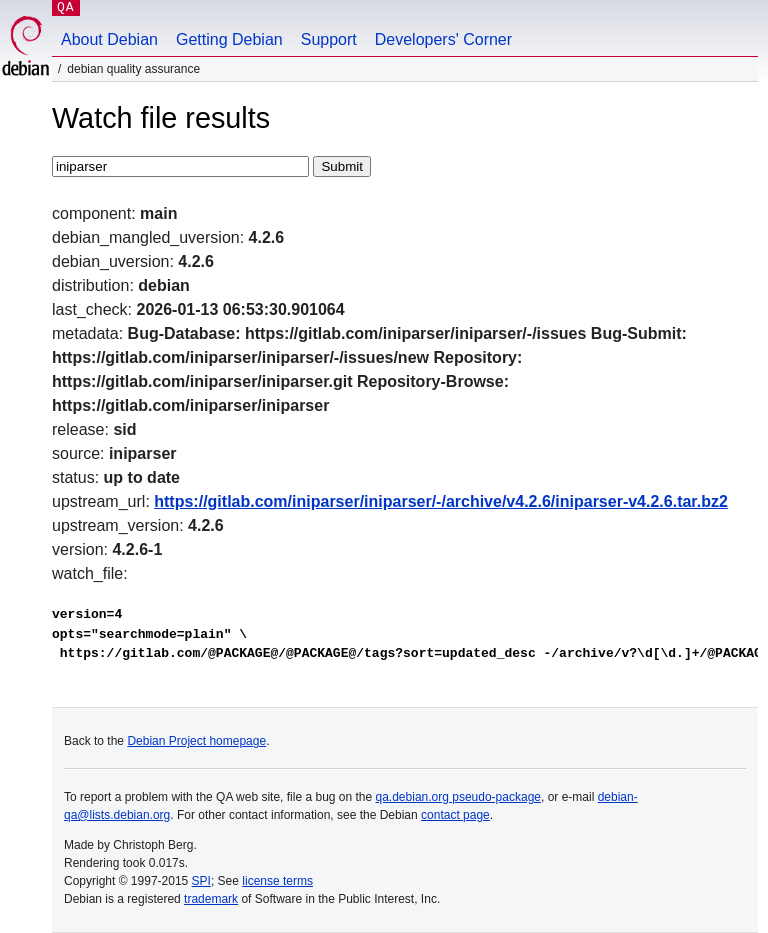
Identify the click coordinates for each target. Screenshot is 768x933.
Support (329, 39)
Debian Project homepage (196, 741)
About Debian (109, 39)
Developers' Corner (443, 39)
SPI (201, 881)
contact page (455, 815)
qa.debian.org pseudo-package (458, 797)
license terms (277, 881)
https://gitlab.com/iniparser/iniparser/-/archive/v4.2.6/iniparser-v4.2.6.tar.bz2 (441, 501)
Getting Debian (229, 39)
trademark (211, 899)
